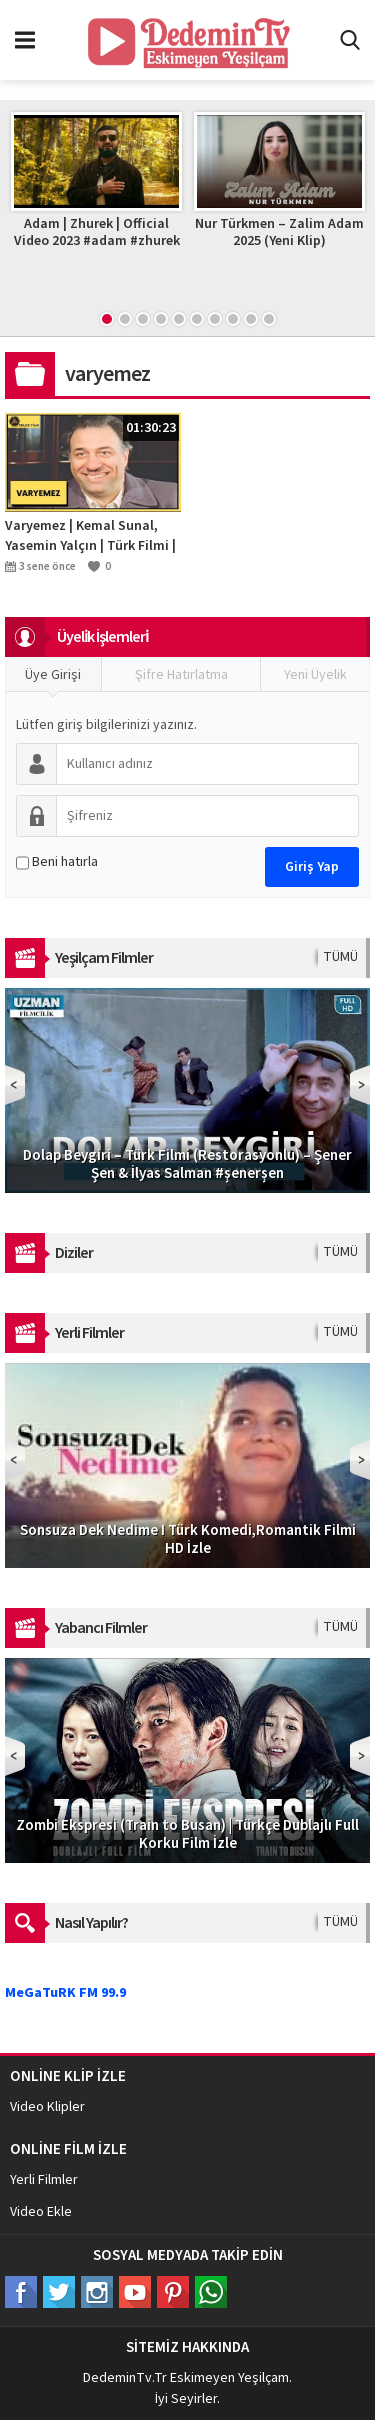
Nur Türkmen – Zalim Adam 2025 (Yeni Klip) (281, 232)
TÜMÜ (340, 957)
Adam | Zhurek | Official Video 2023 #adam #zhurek (98, 232)
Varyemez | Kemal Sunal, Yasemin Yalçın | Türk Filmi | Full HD (90, 536)
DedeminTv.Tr (125, 2378)
